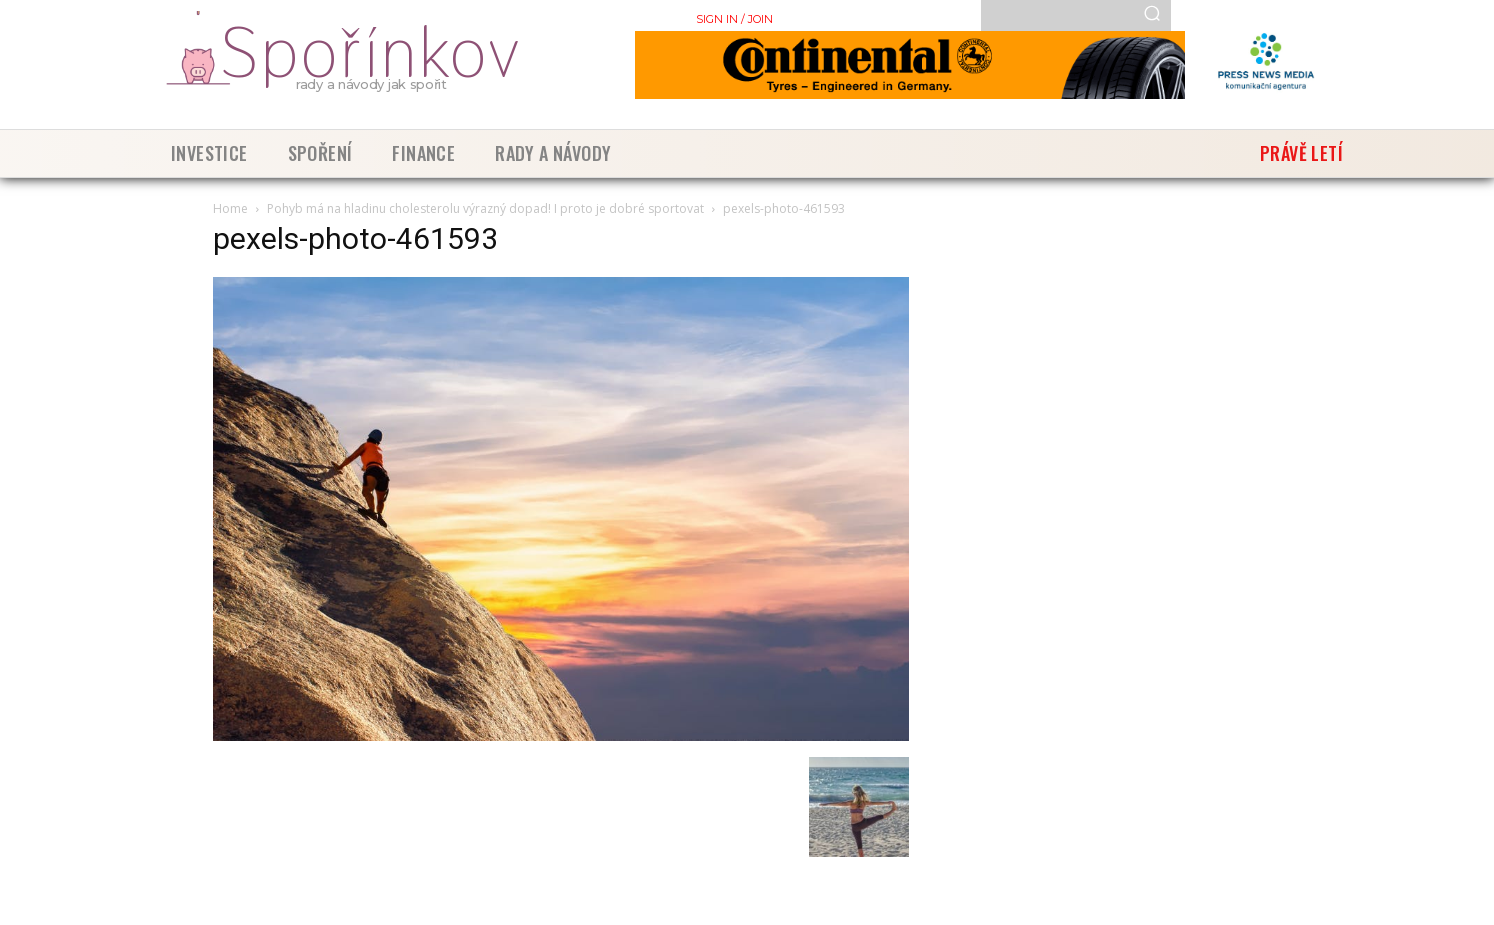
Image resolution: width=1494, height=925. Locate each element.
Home (230, 208)
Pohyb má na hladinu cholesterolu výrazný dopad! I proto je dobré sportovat (485, 208)
